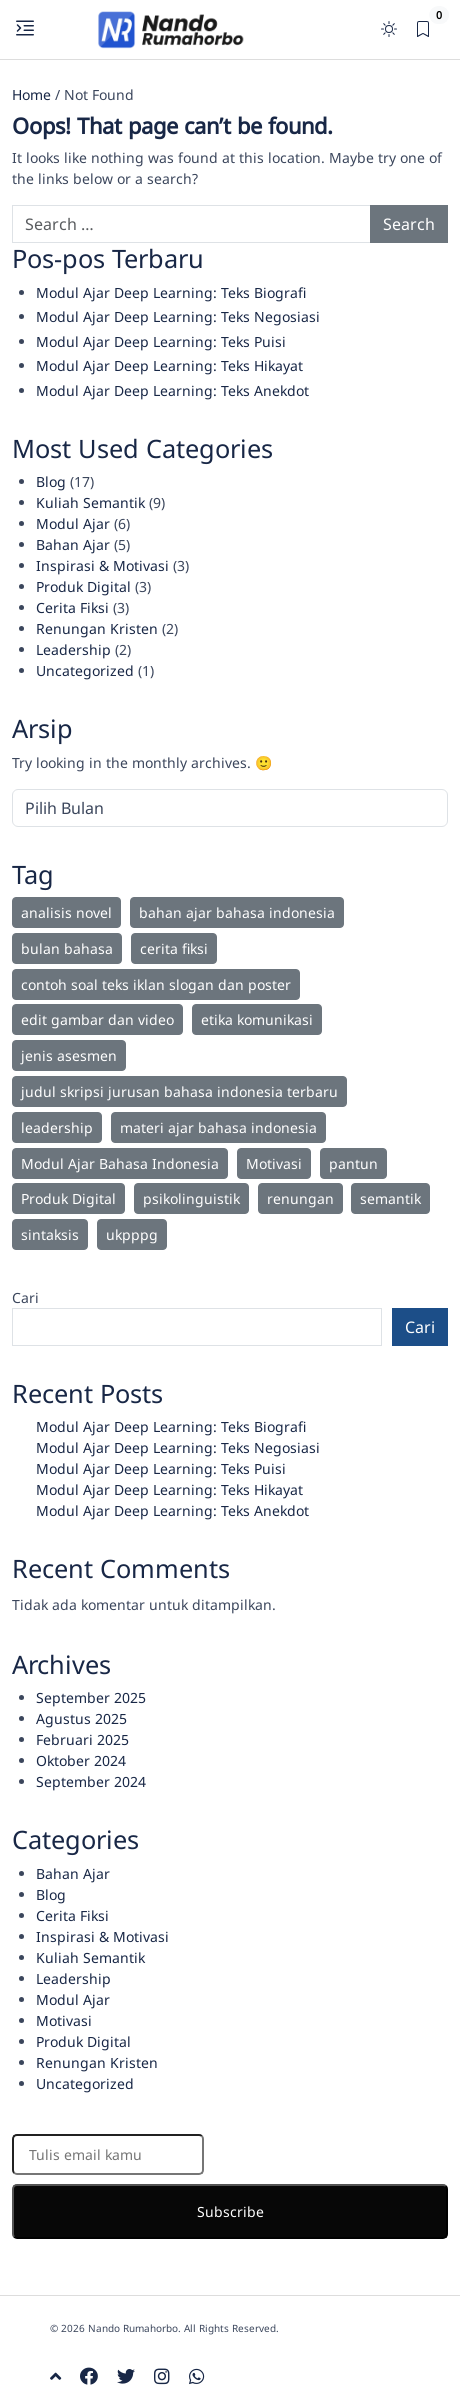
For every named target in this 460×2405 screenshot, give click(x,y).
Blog (51, 481)
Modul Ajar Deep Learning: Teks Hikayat (169, 365)
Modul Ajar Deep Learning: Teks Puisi (161, 341)
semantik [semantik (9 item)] (390, 1198)
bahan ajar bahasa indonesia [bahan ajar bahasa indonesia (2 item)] (237, 912)
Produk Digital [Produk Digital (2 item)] (68, 1198)
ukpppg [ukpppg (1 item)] (132, 1234)
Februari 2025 (82, 1739)
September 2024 (91, 1781)
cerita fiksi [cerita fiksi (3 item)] (174, 948)
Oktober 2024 (81, 1760)
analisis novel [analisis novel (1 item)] (66, 912)
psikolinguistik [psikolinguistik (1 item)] (191, 1198)
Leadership (73, 649)
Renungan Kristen (97, 628)
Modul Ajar (73, 523)
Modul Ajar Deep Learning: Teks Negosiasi (178, 316)
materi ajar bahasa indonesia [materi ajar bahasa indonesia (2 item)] (218, 1127)
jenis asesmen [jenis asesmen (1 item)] (69, 1055)
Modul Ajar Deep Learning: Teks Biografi (171, 292)
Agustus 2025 (81, 1718)
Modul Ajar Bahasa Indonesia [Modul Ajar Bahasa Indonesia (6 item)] (120, 1163)
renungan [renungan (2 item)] (300, 1198)
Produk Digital (83, 586)
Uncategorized (85, 670)
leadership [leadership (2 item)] (57, 1127)
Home (31, 94)
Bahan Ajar (73, 544)
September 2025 (91, 1697)
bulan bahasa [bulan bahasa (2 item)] (67, 948)
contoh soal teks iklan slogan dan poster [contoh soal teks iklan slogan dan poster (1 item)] (156, 984)
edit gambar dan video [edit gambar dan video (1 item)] (97, 1019)
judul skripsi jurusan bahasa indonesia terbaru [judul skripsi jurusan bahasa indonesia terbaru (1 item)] (179, 1091)
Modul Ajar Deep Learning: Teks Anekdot (172, 390)
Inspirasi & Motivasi (102, 565)
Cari (25, 1297)
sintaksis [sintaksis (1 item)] (50, 1234)
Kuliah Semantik (90, 502)
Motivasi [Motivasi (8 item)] (274, 1163)
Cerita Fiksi (72, 607)
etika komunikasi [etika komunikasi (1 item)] (257, 1019)
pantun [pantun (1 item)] (353, 1163)
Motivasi (64, 2020)
